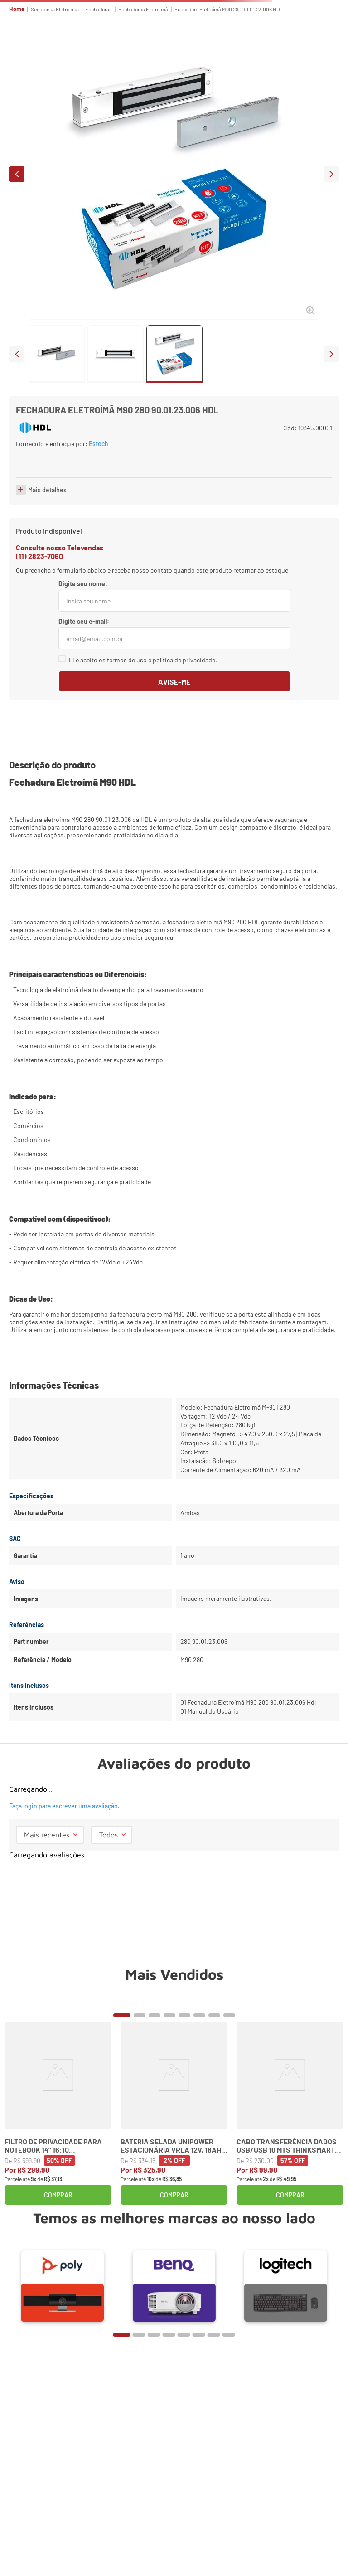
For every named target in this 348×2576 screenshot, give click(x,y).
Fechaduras (98, 9)
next (331, 174)
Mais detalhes (47, 531)
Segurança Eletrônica (55, 9)
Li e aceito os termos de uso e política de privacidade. (143, 701)
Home (16, 9)
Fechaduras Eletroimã (143, 9)
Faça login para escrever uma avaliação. (64, 1848)
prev (16, 174)
